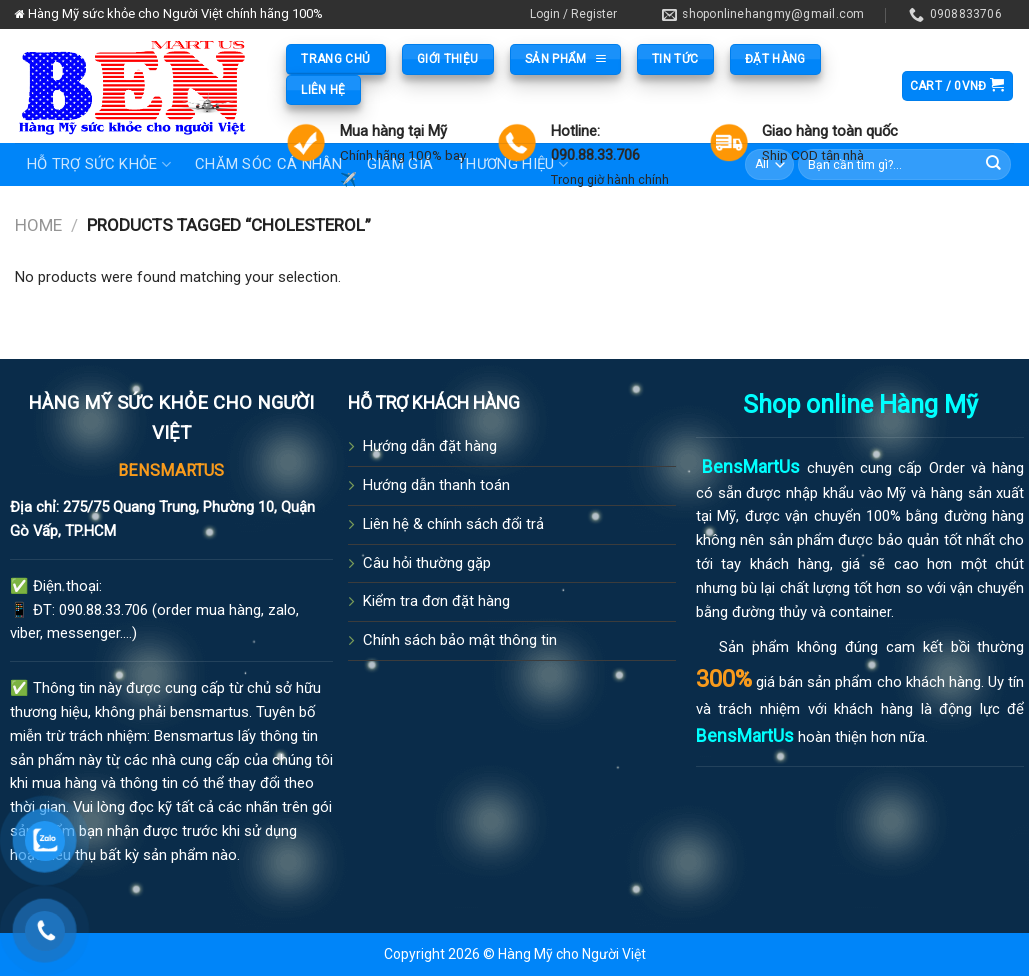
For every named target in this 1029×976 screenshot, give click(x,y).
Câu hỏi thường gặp (427, 563)
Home (38, 225)
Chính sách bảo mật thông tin (460, 640)
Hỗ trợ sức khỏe (99, 164)
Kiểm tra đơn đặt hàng (436, 601)
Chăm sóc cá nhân (269, 164)
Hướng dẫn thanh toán (436, 485)
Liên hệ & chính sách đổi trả (453, 524)
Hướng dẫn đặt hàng (430, 446)
